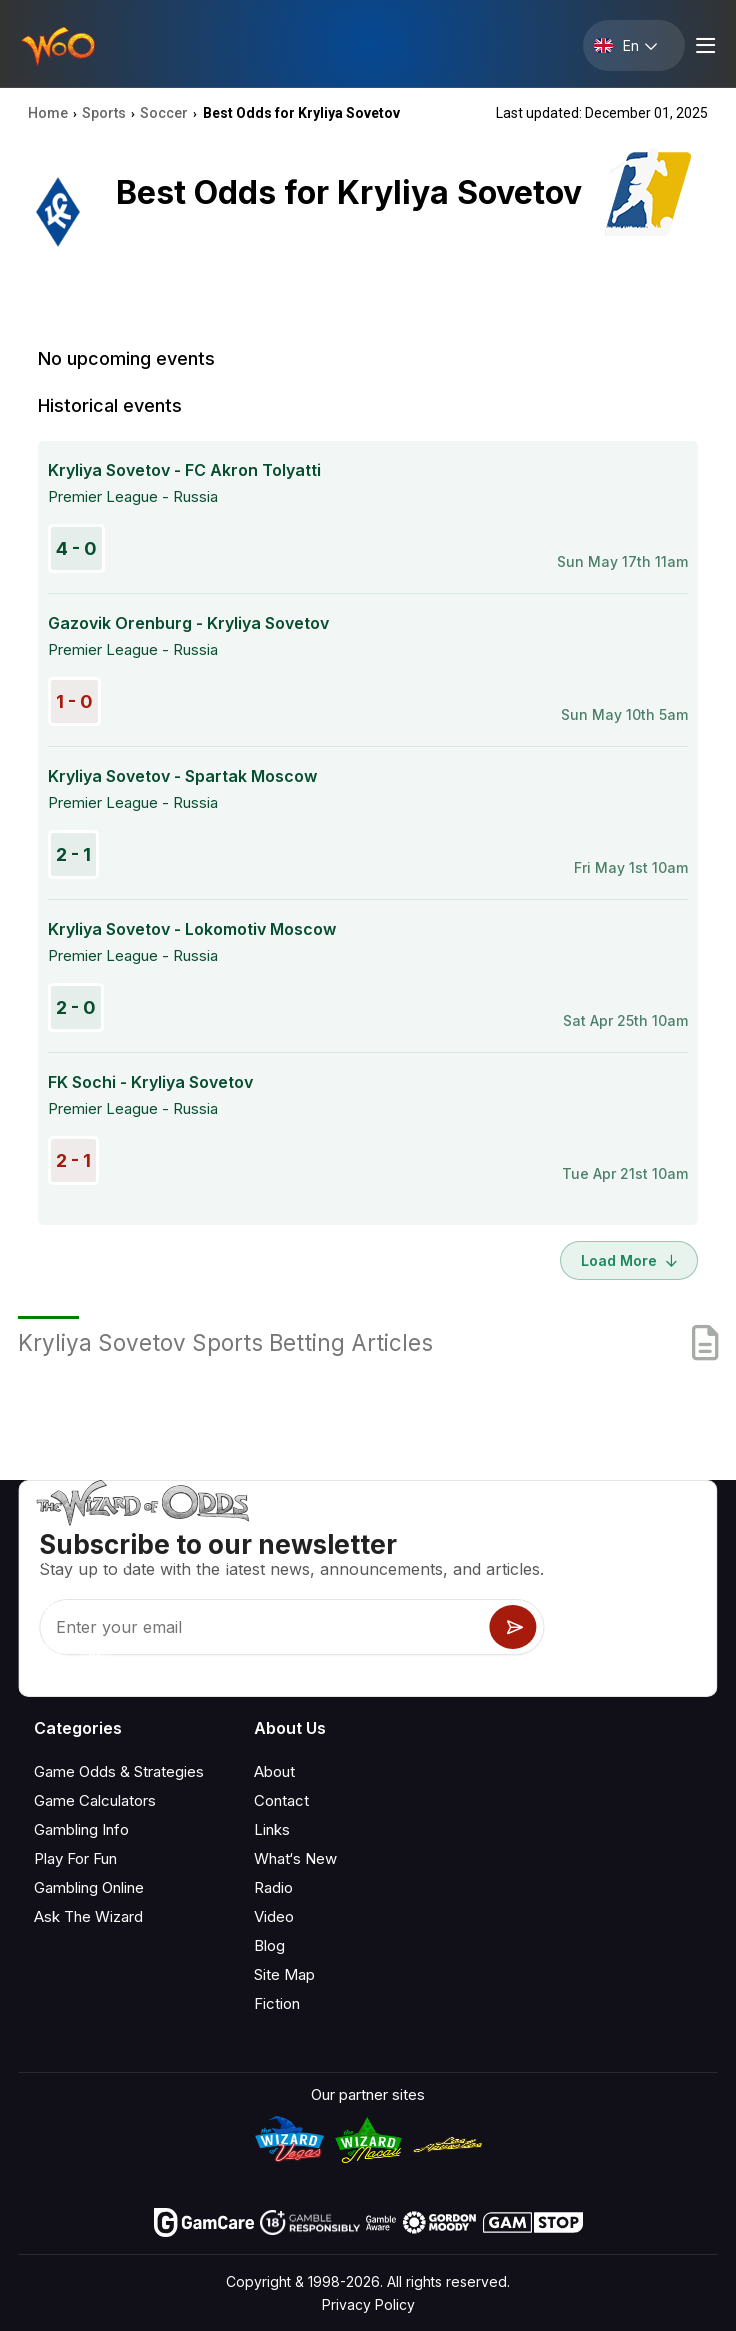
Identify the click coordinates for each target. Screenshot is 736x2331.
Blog (269, 1945)
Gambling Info (81, 1829)
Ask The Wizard (88, 1916)
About (274, 1771)
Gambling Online (89, 1887)
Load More (629, 1260)
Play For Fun (75, 1858)
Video (274, 1916)
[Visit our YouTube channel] (51, 1659)
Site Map (284, 1974)
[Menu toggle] (703, 45)
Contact (281, 1800)
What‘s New (295, 1858)
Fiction (277, 2003)
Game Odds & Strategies (119, 1771)
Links (272, 1829)
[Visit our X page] (95, 1659)
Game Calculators (95, 1800)
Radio (273, 1887)
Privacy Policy (368, 2304)
